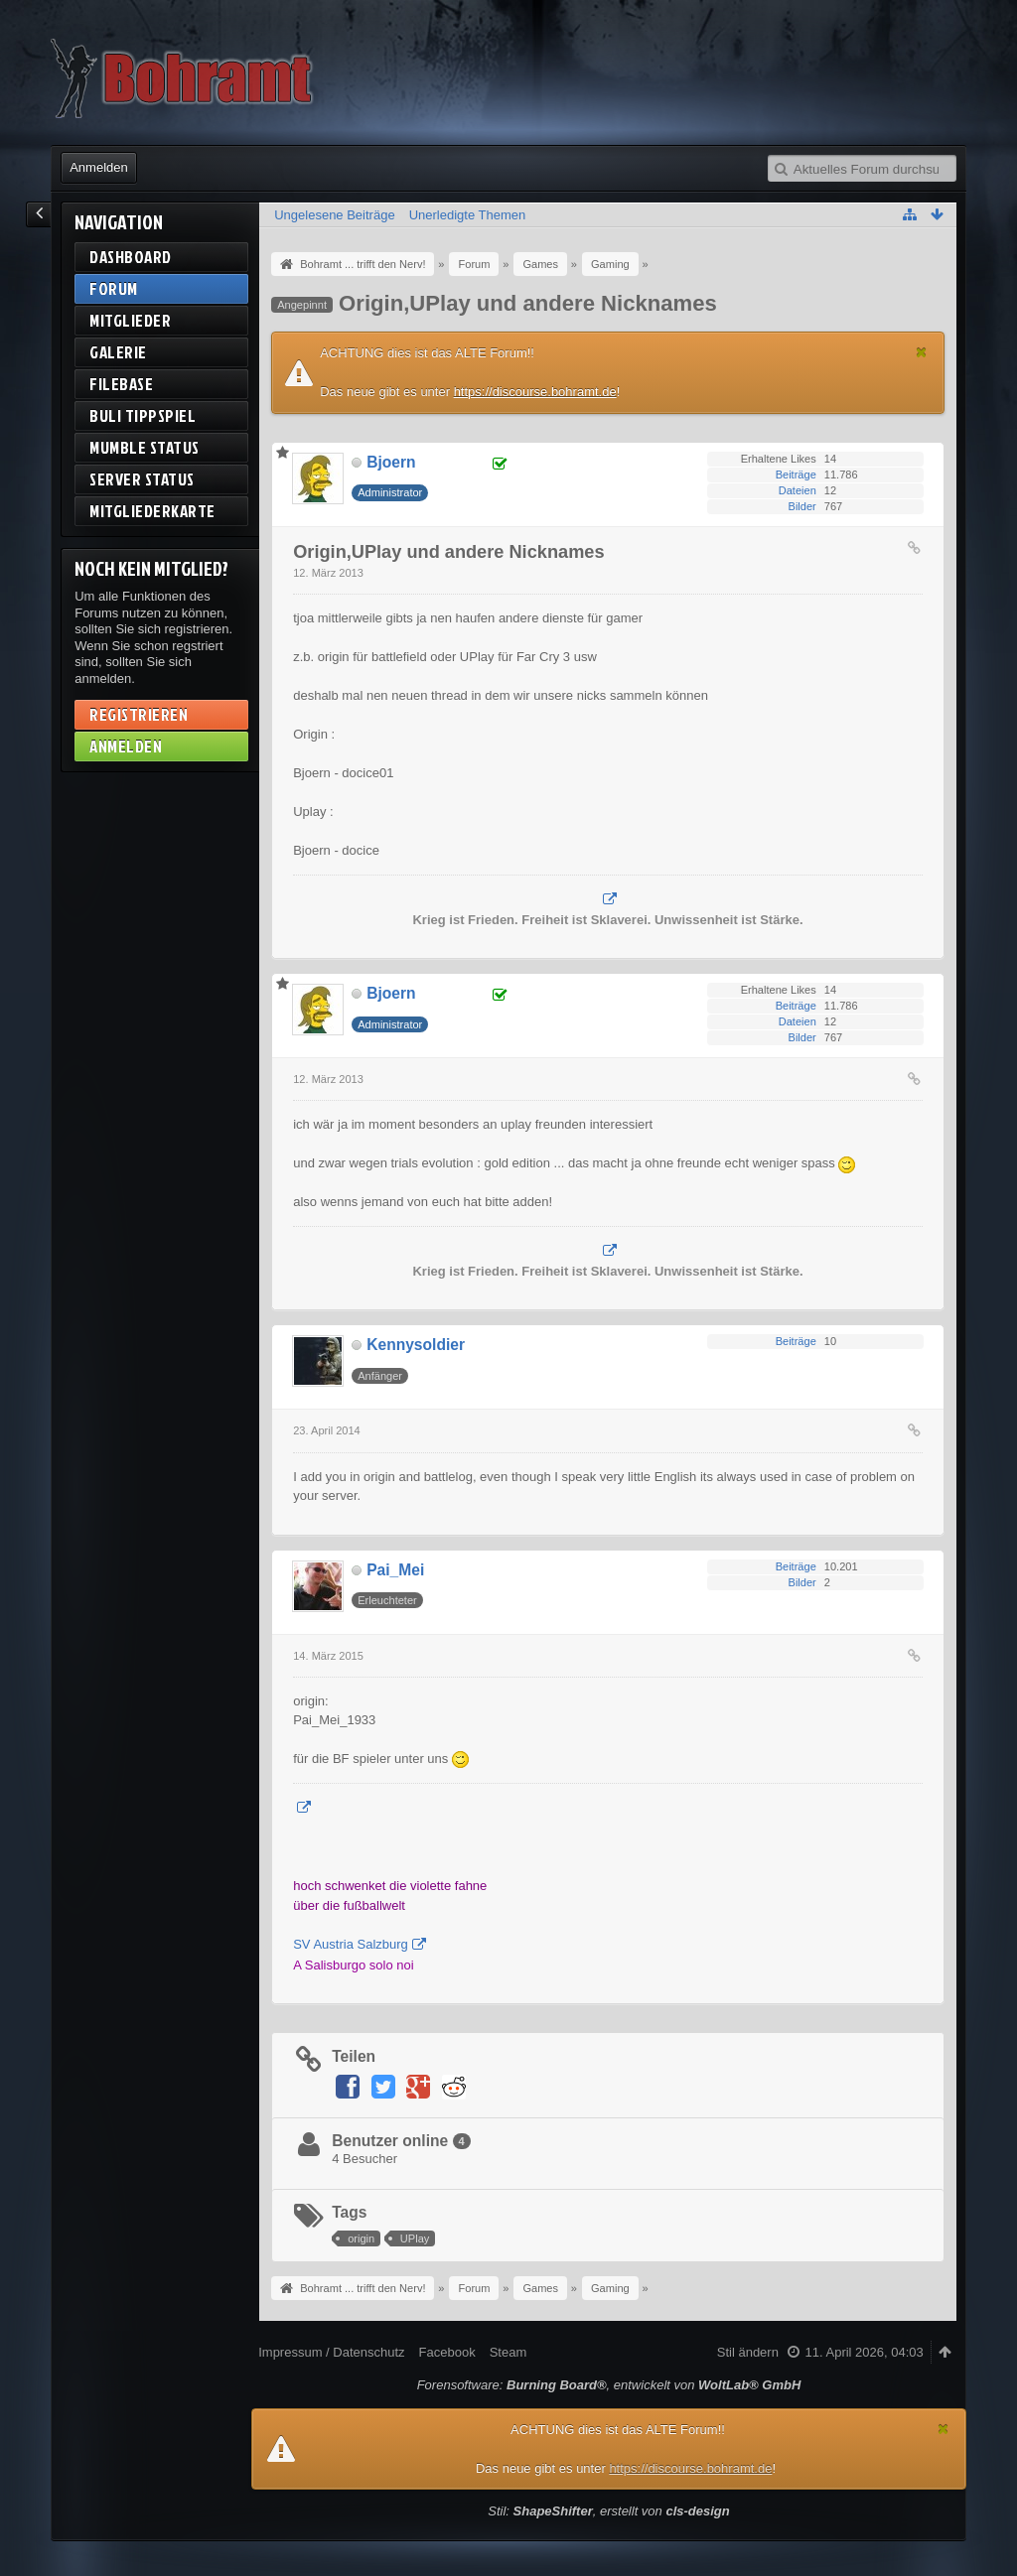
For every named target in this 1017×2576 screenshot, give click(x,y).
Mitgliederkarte (152, 510)
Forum (113, 288)
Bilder (802, 506)
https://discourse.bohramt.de (535, 391)
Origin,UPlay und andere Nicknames (528, 303)
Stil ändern (748, 2352)
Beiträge (796, 474)
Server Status (142, 479)
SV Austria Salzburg (350, 1944)
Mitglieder (130, 320)
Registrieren (138, 714)
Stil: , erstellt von (608, 2511)
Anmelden (99, 167)
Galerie (118, 351)
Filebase (121, 383)
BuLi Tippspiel (142, 415)
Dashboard (130, 256)
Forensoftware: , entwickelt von (609, 2384)
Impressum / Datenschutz (331, 2352)
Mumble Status (144, 447)
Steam (508, 2352)
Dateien (797, 490)
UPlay (414, 2238)
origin (361, 2238)
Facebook (447, 2352)
